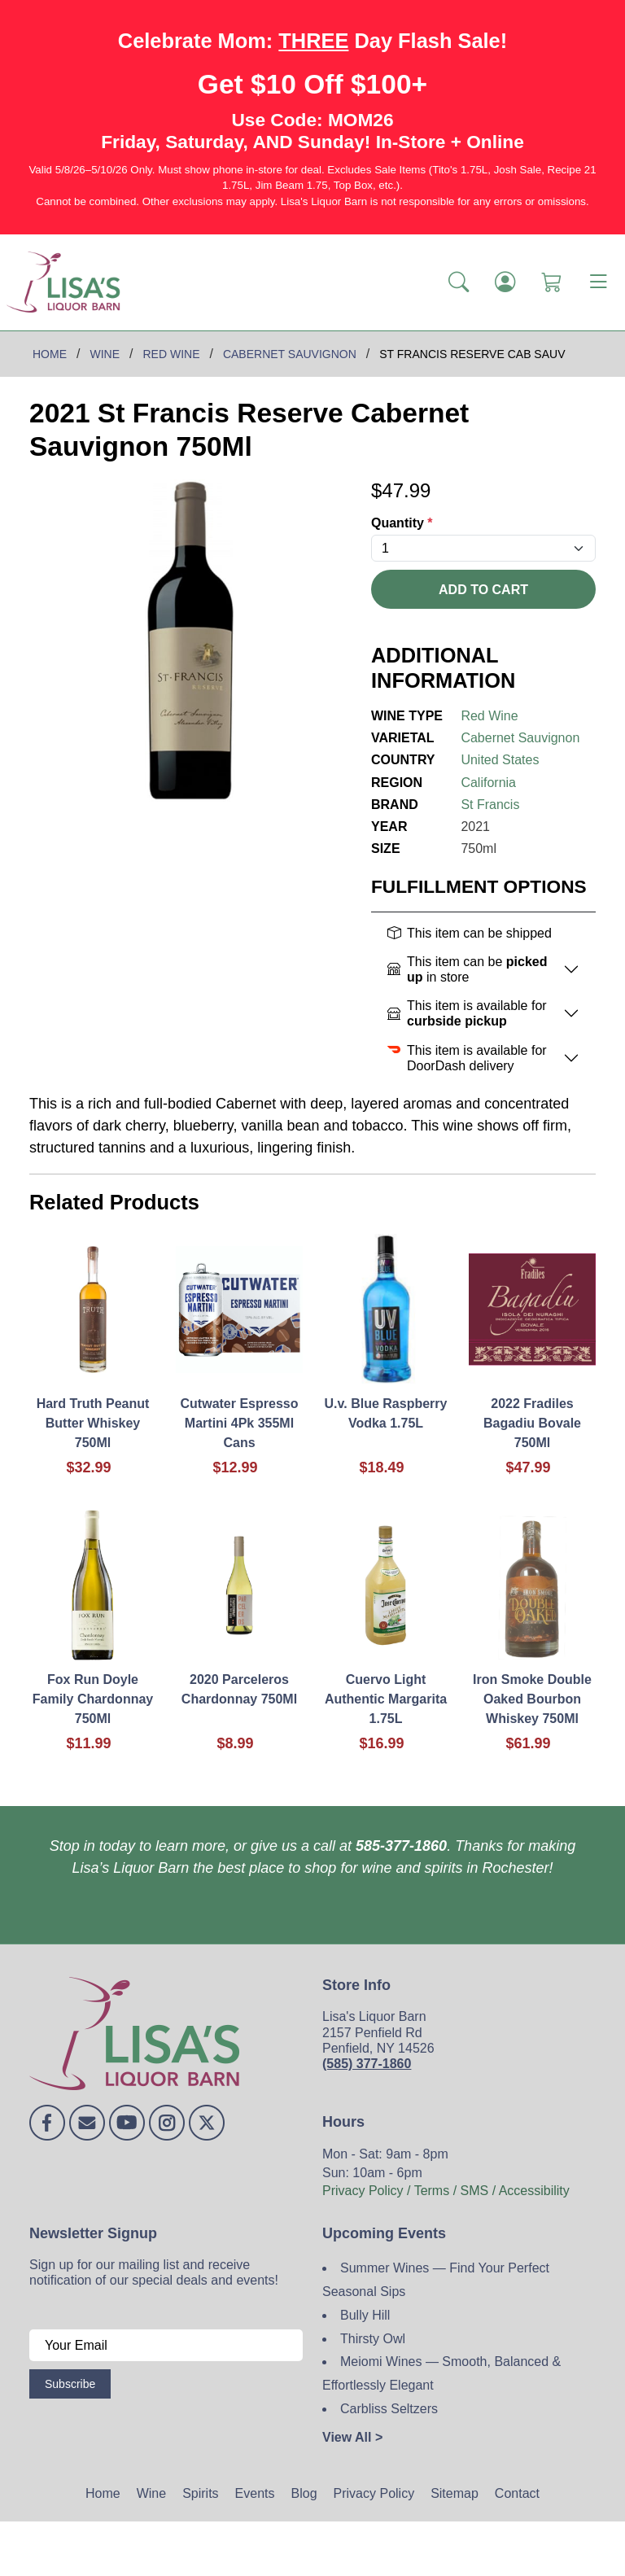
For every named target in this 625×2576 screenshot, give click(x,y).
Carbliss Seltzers (389, 2409)
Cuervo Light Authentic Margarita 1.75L (386, 1699)
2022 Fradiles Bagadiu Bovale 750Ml (532, 1423)
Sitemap (455, 2493)
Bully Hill (365, 2315)
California (488, 782)
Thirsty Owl (372, 2339)
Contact (517, 2493)
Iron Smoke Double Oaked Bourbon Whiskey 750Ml (532, 1699)
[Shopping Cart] (551, 282)
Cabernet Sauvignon (520, 738)
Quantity (402, 523)
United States (500, 760)
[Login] (505, 282)
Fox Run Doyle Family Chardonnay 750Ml (93, 1699)
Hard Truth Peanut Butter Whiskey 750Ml (93, 1423)
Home (102, 2493)
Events (255, 2493)
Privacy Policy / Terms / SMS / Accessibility (446, 2191)
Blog (304, 2493)
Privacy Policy (374, 2493)
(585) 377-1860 (366, 2064)
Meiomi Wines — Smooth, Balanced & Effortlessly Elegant (441, 2373)
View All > (352, 2437)
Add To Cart (483, 590)
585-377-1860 (401, 1846)
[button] (459, 282)
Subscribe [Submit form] (70, 2383)
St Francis (490, 804)
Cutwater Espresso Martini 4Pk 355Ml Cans (240, 1423)
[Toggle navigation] (598, 282)
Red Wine (489, 716)
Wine (151, 2493)
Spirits (200, 2493)
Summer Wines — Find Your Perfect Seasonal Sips (435, 2279)
